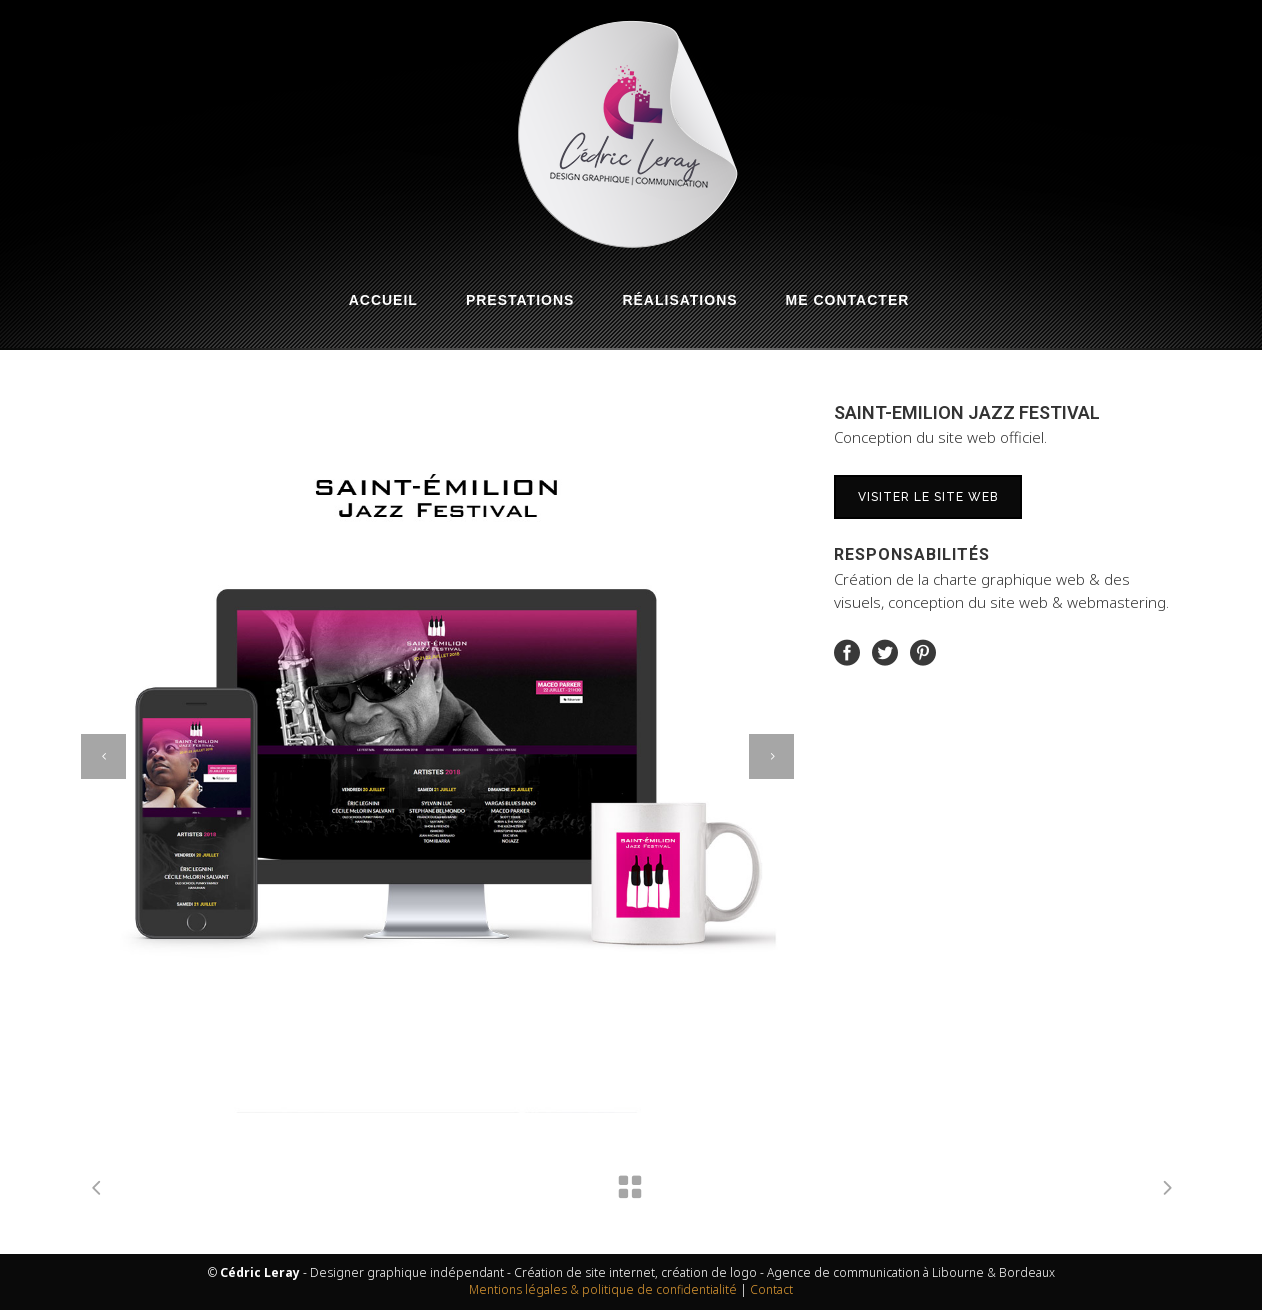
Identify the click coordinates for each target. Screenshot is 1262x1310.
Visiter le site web (928, 497)
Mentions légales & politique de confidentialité (603, 1289)
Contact (771, 1289)
